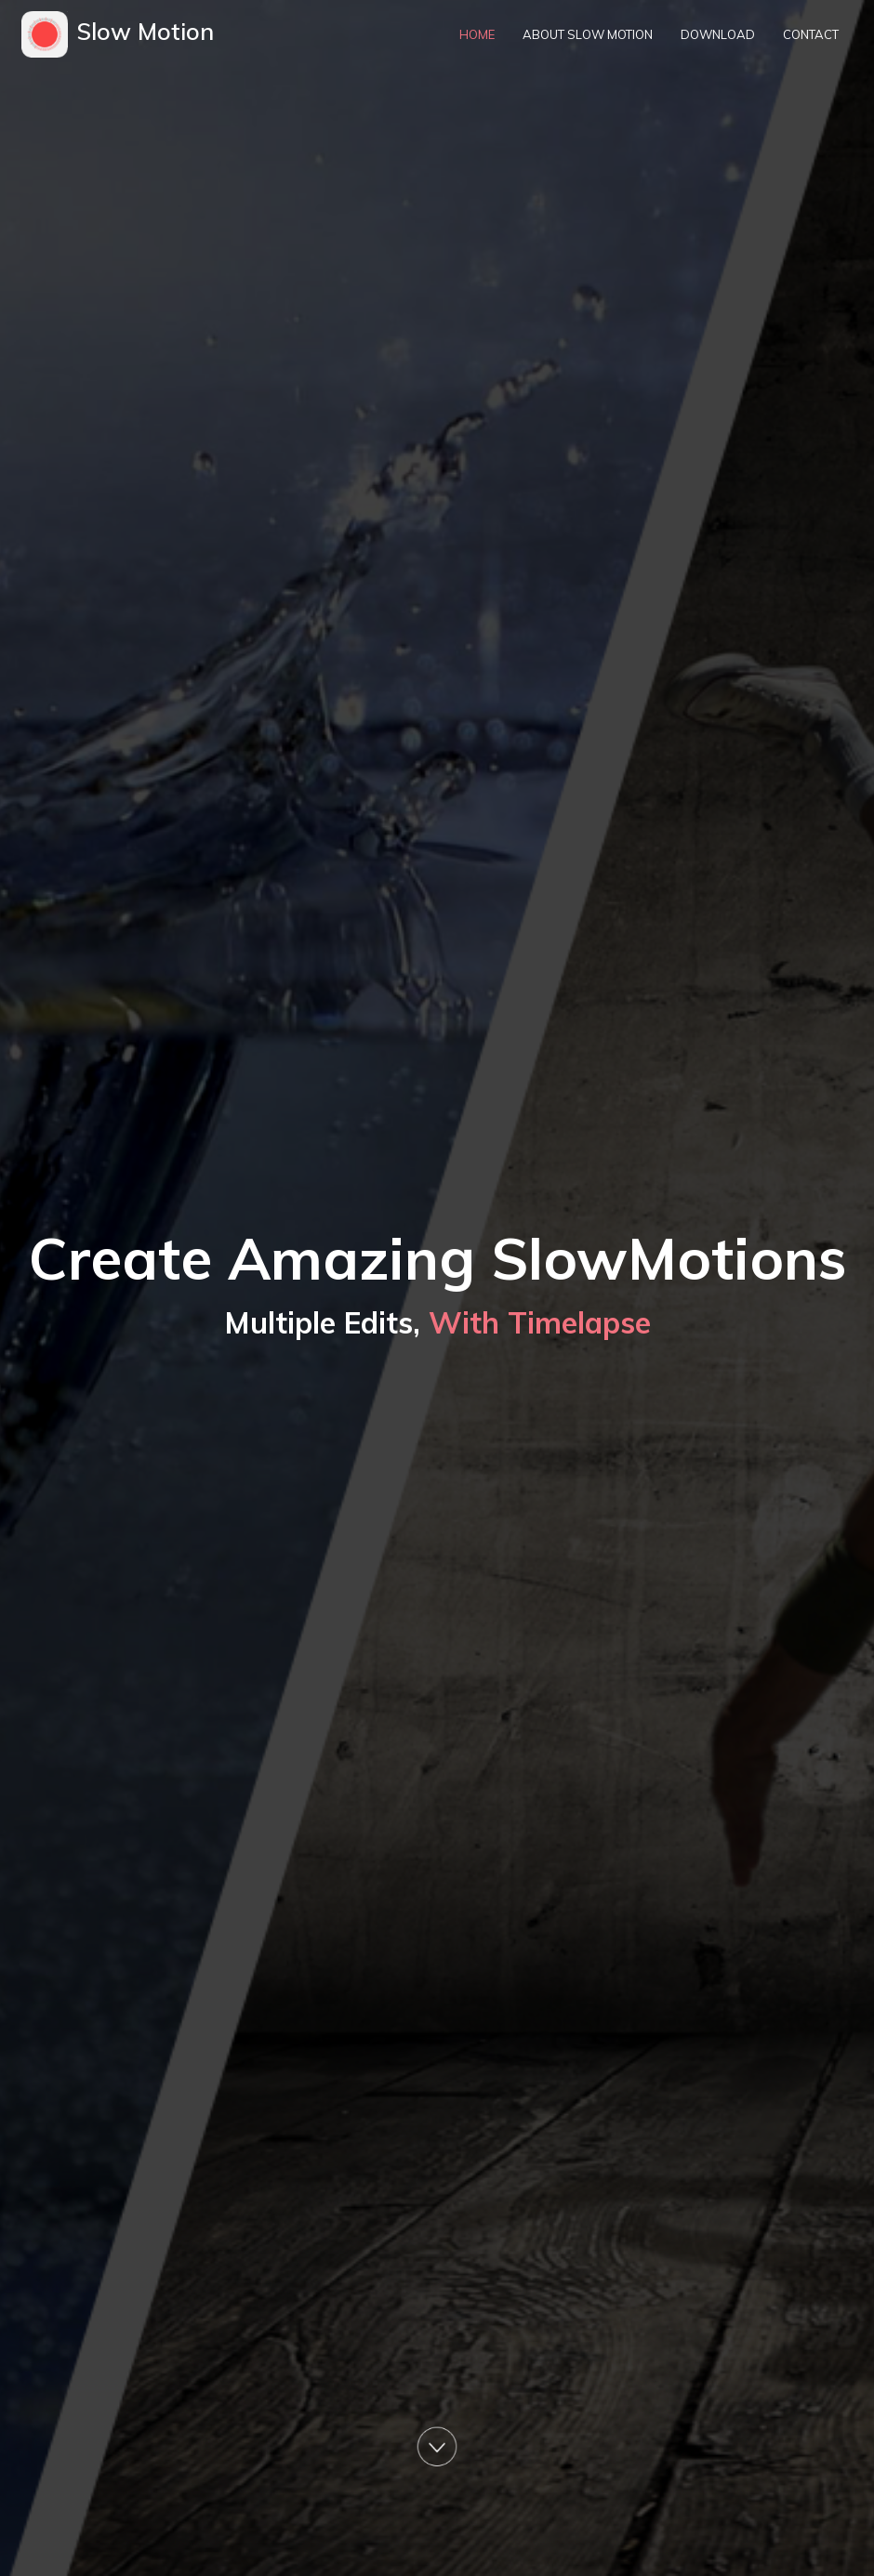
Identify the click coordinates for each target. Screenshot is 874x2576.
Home (477, 34)
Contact (811, 34)
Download (718, 34)
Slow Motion (145, 31)
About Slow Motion (588, 34)
